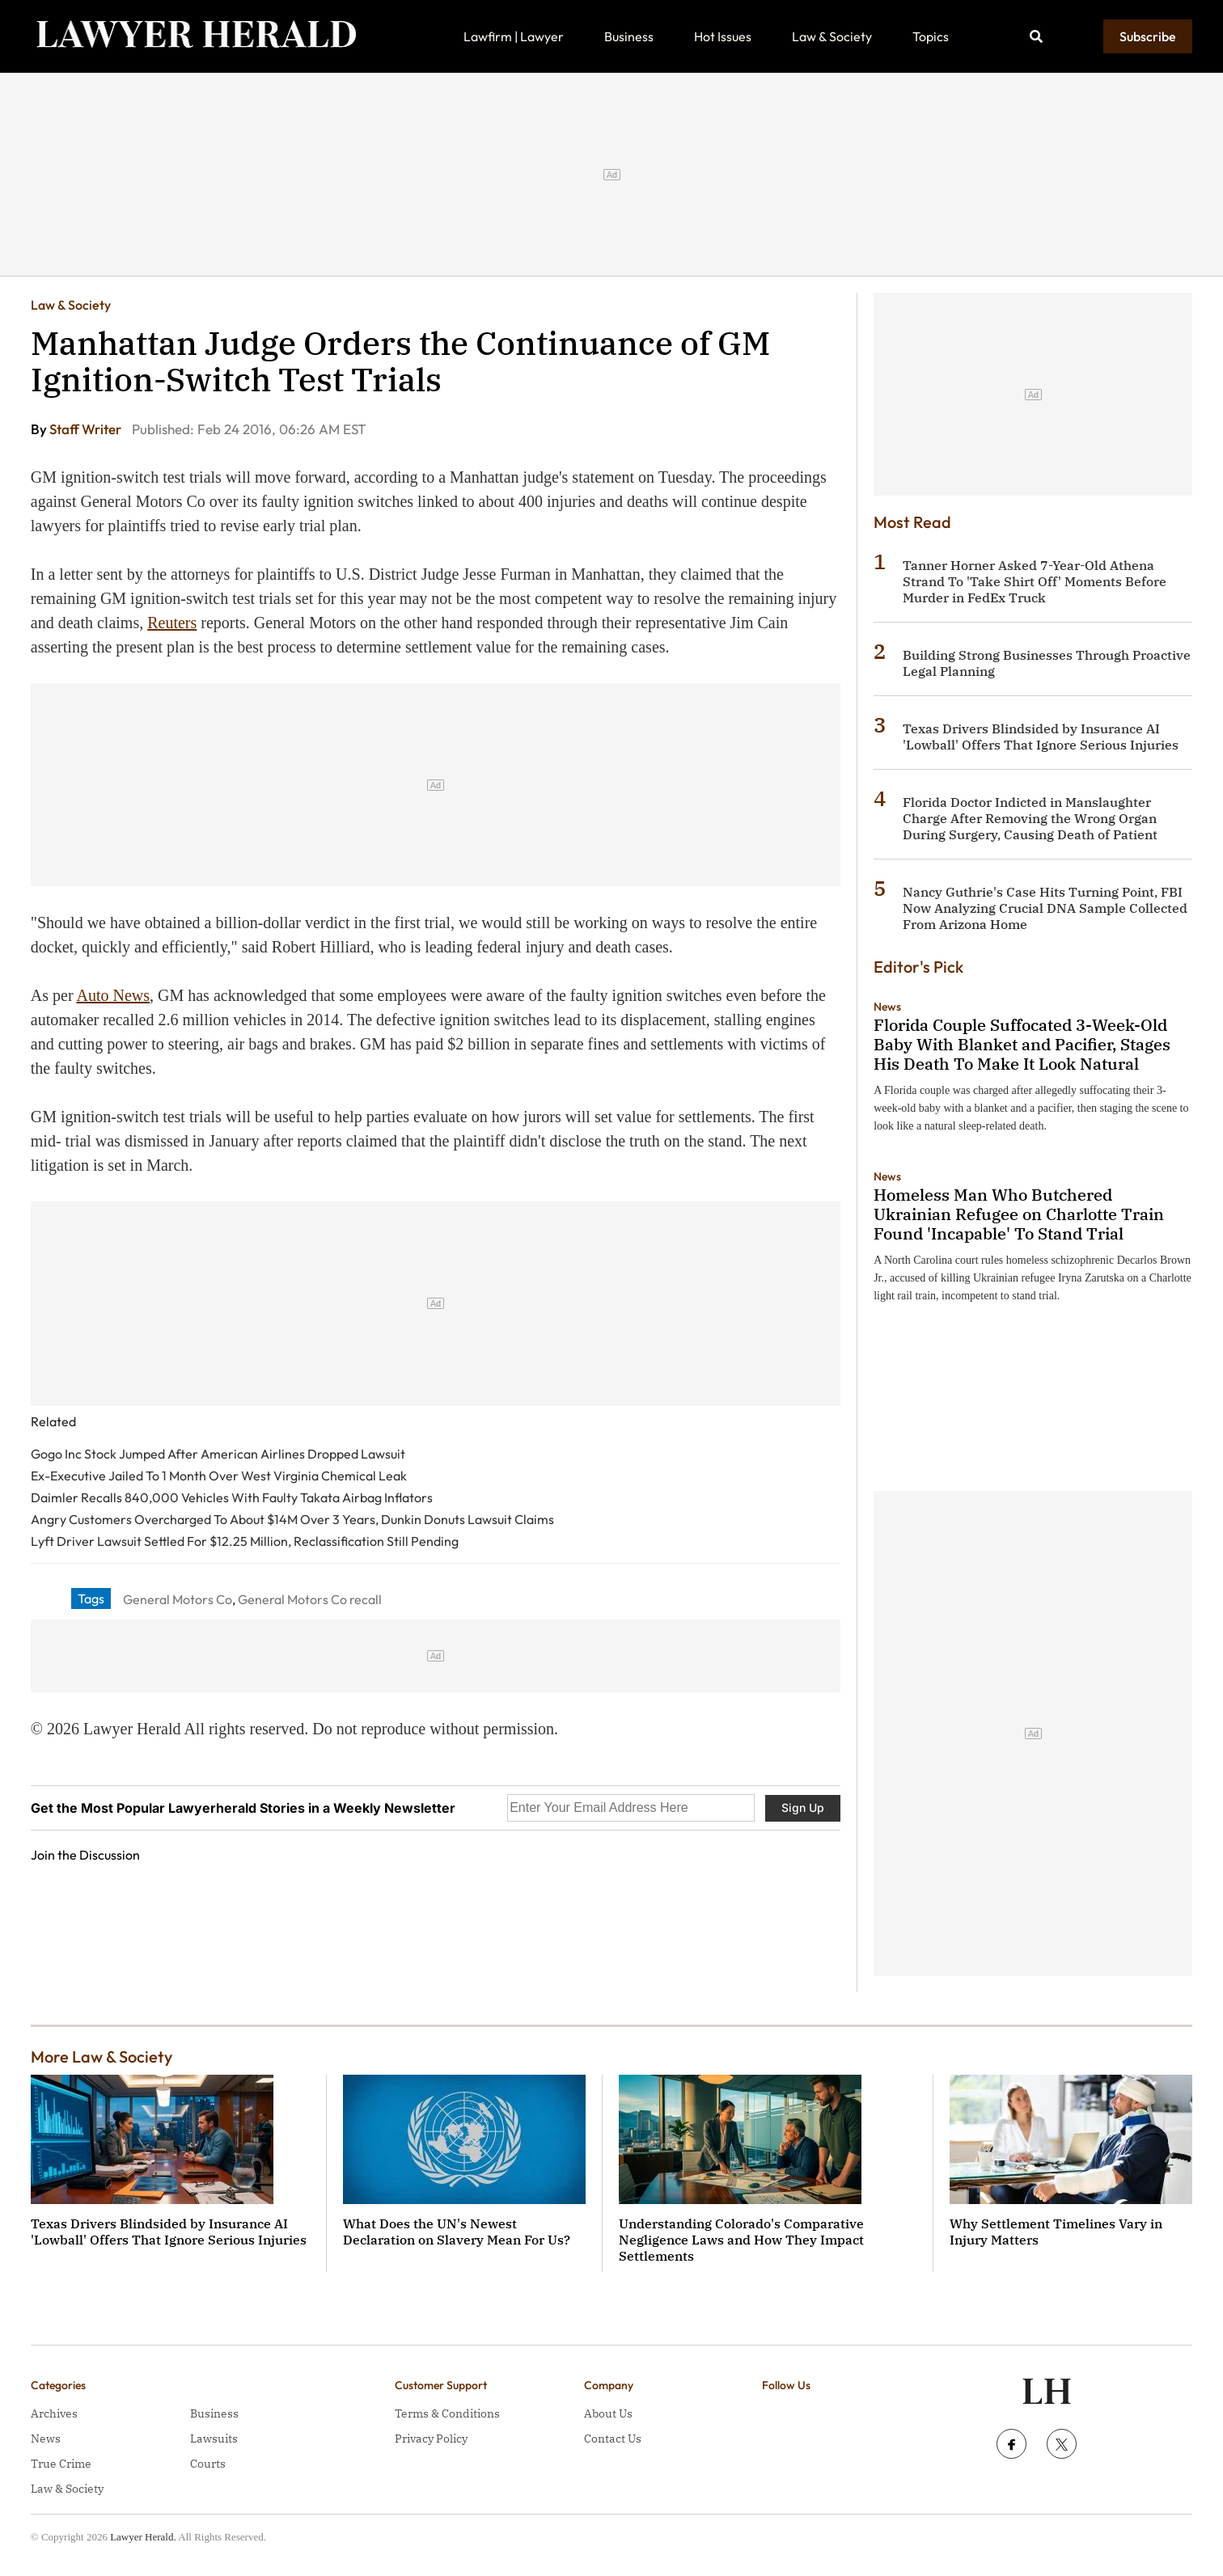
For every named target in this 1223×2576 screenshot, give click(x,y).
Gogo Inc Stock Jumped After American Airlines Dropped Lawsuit (218, 1454)
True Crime (61, 2463)
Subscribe (1147, 36)
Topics (930, 36)
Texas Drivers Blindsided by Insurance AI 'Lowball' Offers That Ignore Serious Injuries (1041, 736)
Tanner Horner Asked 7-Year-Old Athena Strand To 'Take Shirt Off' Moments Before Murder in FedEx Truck (1034, 581)
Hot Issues (722, 36)
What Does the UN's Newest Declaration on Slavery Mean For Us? (456, 2231)
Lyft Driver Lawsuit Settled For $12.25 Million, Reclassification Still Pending (245, 1541)
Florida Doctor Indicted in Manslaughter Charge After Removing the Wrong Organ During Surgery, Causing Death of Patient (1030, 818)
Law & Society (832, 36)
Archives (54, 2413)
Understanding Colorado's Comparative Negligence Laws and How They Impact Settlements (741, 2239)
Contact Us (612, 2438)
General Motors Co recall (310, 1599)
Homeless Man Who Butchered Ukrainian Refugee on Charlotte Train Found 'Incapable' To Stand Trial (1019, 1214)
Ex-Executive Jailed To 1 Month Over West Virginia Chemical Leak (219, 1475)
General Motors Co (177, 1599)
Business (629, 36)
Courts (208, 2463)
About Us (608, 2413)
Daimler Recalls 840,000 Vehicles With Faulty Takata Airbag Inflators (232, 1497)
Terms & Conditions (447, 2413)
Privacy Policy (431, 2438)
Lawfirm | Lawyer (513, 36)
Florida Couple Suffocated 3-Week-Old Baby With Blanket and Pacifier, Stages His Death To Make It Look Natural (1022, 1044)
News (887, 1006)
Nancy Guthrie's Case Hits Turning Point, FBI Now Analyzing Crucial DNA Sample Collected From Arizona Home (1045, 908)
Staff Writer (86, 428)
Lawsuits (214, 2438)
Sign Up (802, 1807)
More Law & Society (101, 2056)
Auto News (113, 995)
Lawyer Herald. (143, 2537)
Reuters (172, 622)
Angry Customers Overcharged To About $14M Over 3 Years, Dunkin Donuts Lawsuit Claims (292, 1519)
